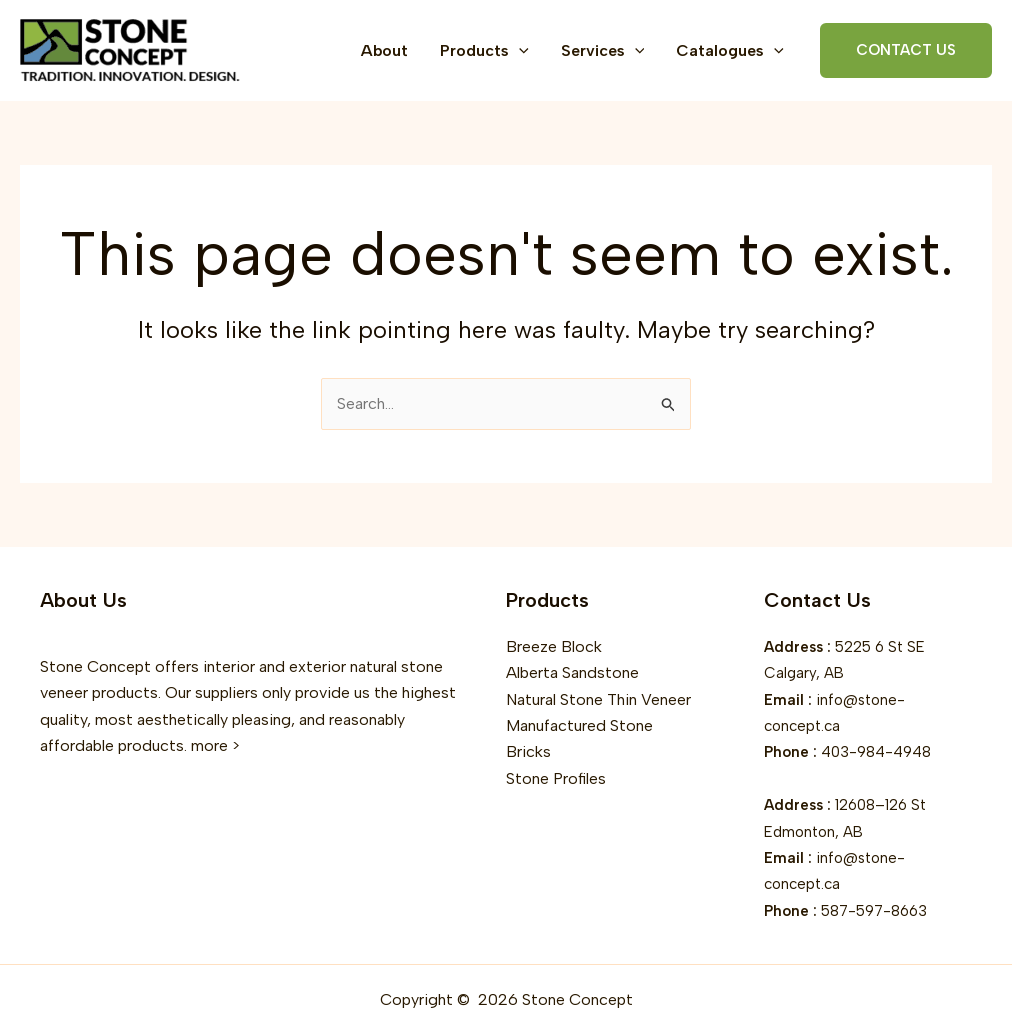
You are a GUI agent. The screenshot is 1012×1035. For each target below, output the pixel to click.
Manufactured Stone (579, 725)
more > (215, 745)
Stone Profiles (556, 778)
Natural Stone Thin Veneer (598, 699)
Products (484, 51)
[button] (519, 51)
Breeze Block (554, 646)
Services (603, 51)
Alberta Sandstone (572, 672)
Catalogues (730, 51)
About (384, 50)
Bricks (528, 751)
